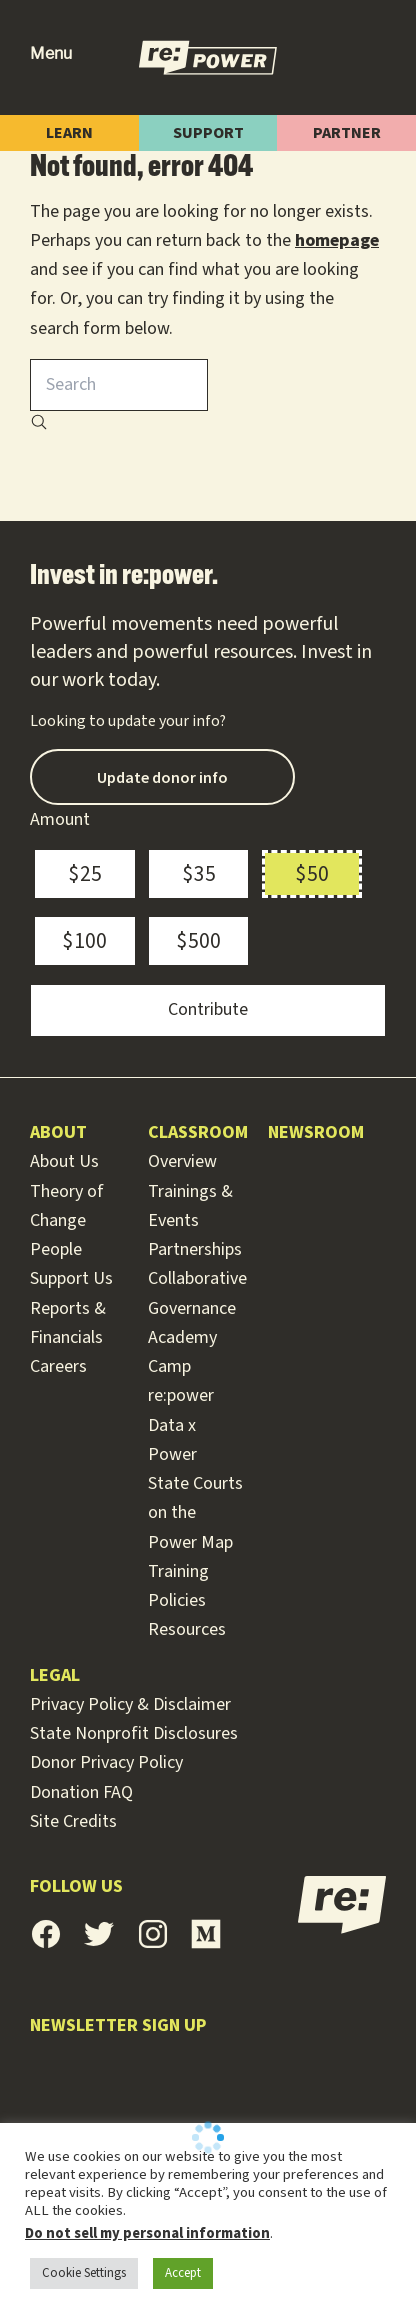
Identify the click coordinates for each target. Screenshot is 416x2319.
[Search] (39, 425)
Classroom (198, 1132)
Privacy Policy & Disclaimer (130, 1704)
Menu (51, 53)
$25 (85, 874)
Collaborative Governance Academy (197, 1308)
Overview (182, 1161)
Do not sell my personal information (147, 2233)
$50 (312, 874)
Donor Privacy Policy (106, 1762)
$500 (198, 941)
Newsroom (316, 1132)
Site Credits (73, 1821)
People (56, 1249)
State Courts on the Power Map (195, 1513)
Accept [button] (183, 2273)
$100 (84, 941)
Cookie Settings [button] (84, 2273)
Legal (55, 1675)
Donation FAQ (81, 1792)
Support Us (71, 1278)
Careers (58, 1366)
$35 (199, 874)
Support (208, 133)
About (58, 1132)
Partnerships (195, 1249)
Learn (69, 133)
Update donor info (162, 777)
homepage (337, 240)
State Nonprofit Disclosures (134, 1733)
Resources (187, 1629)
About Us (64, 1161)
